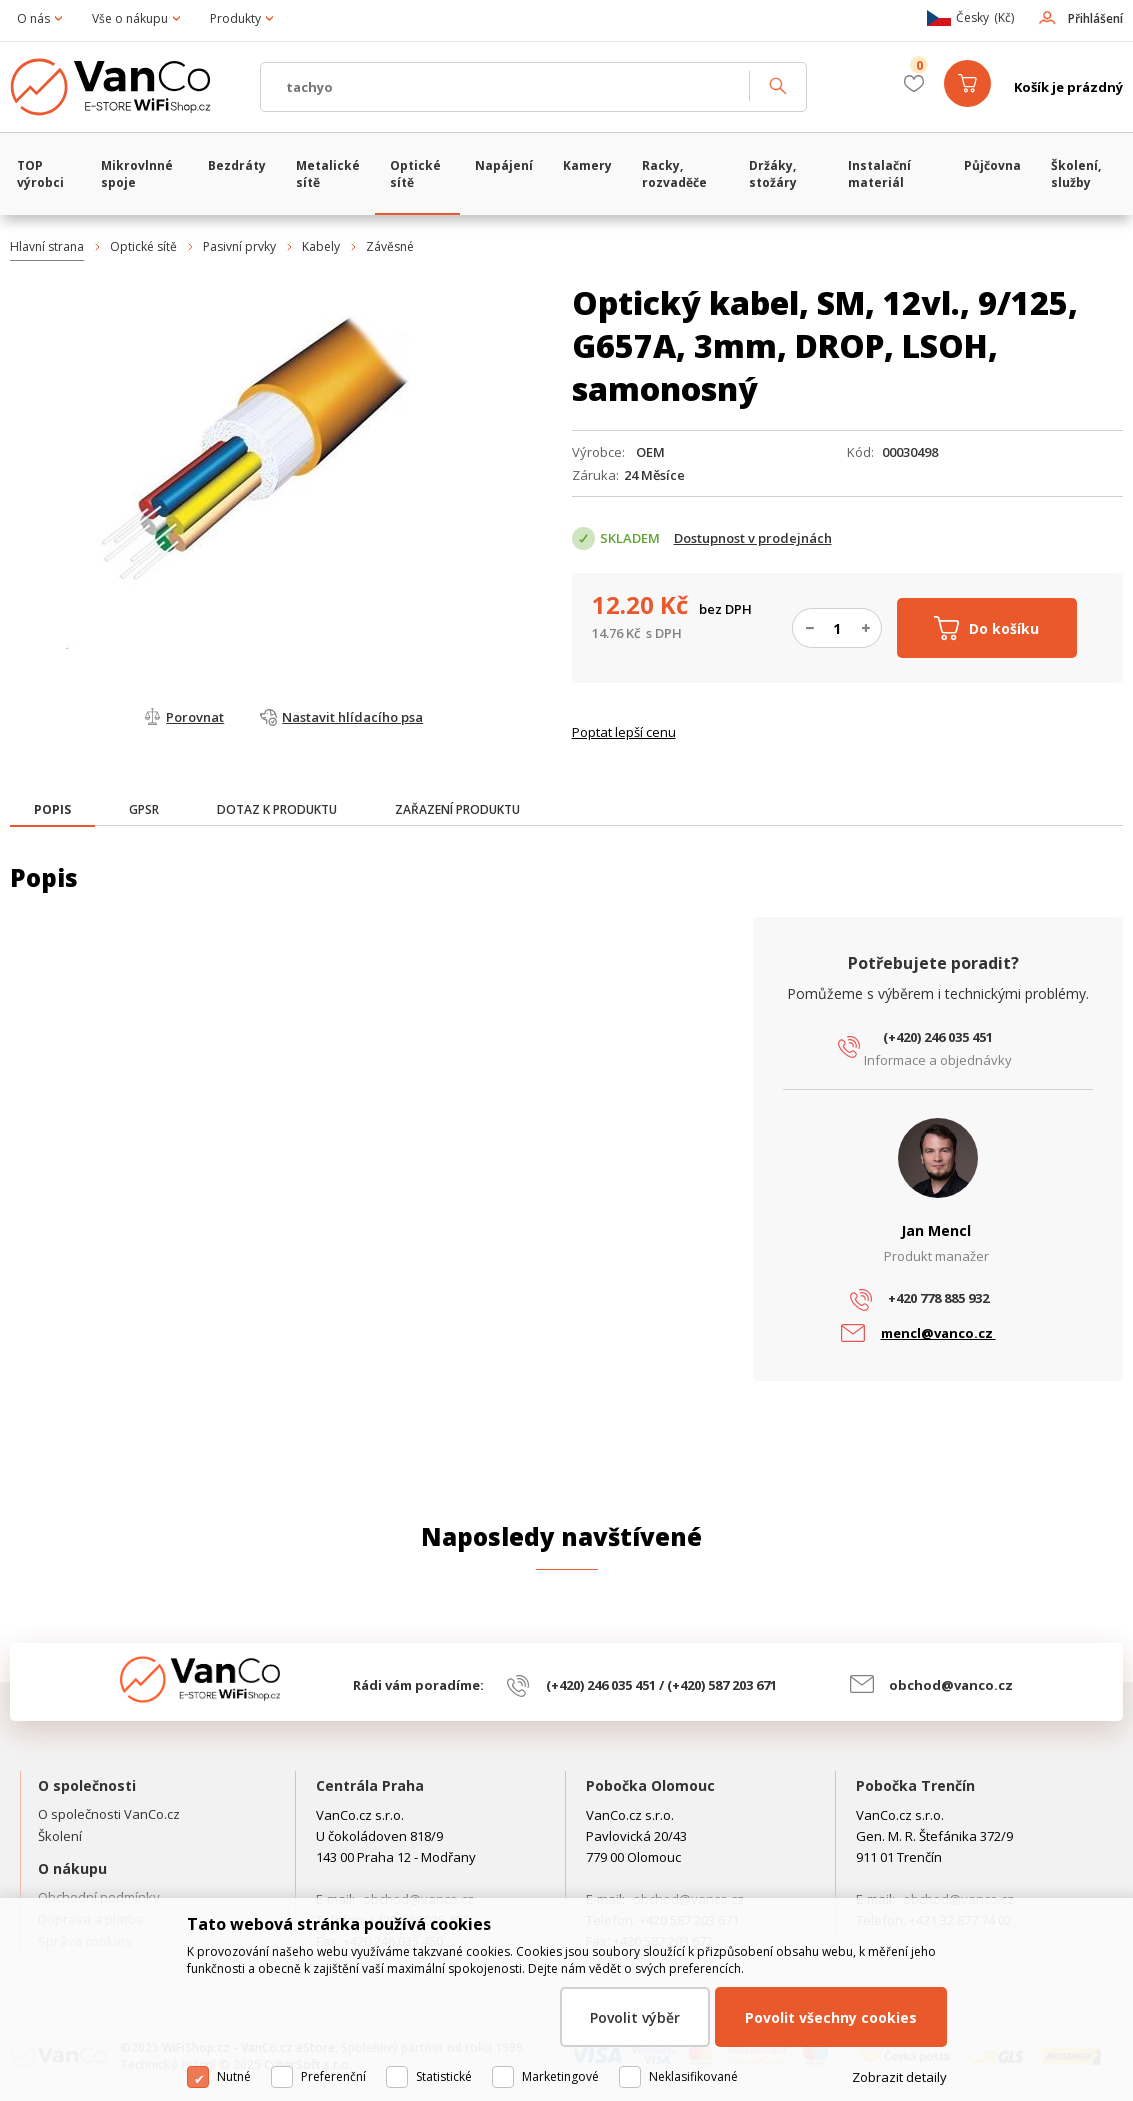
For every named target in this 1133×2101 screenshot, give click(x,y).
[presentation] (52, 810)
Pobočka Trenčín (915, 1785)
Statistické (444, 2076)
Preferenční (333, 2076)
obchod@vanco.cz (951, 1685)
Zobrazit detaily (899, 2077)
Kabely (321, 246)
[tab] (52, 811)
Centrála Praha (370, 1785)
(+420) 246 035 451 (938, 1037)
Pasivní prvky (239, 246)
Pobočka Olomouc (650, 1785)
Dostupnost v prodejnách (753, 538)
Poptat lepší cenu (624, 732)
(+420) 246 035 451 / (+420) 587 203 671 (661, 1685)
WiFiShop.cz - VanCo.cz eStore (125, 87)
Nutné (234, 2076)
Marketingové (560, 2076)
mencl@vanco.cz (938, 1333)
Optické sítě (143, 246)
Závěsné (390, 246)
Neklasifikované (693, 2076)
